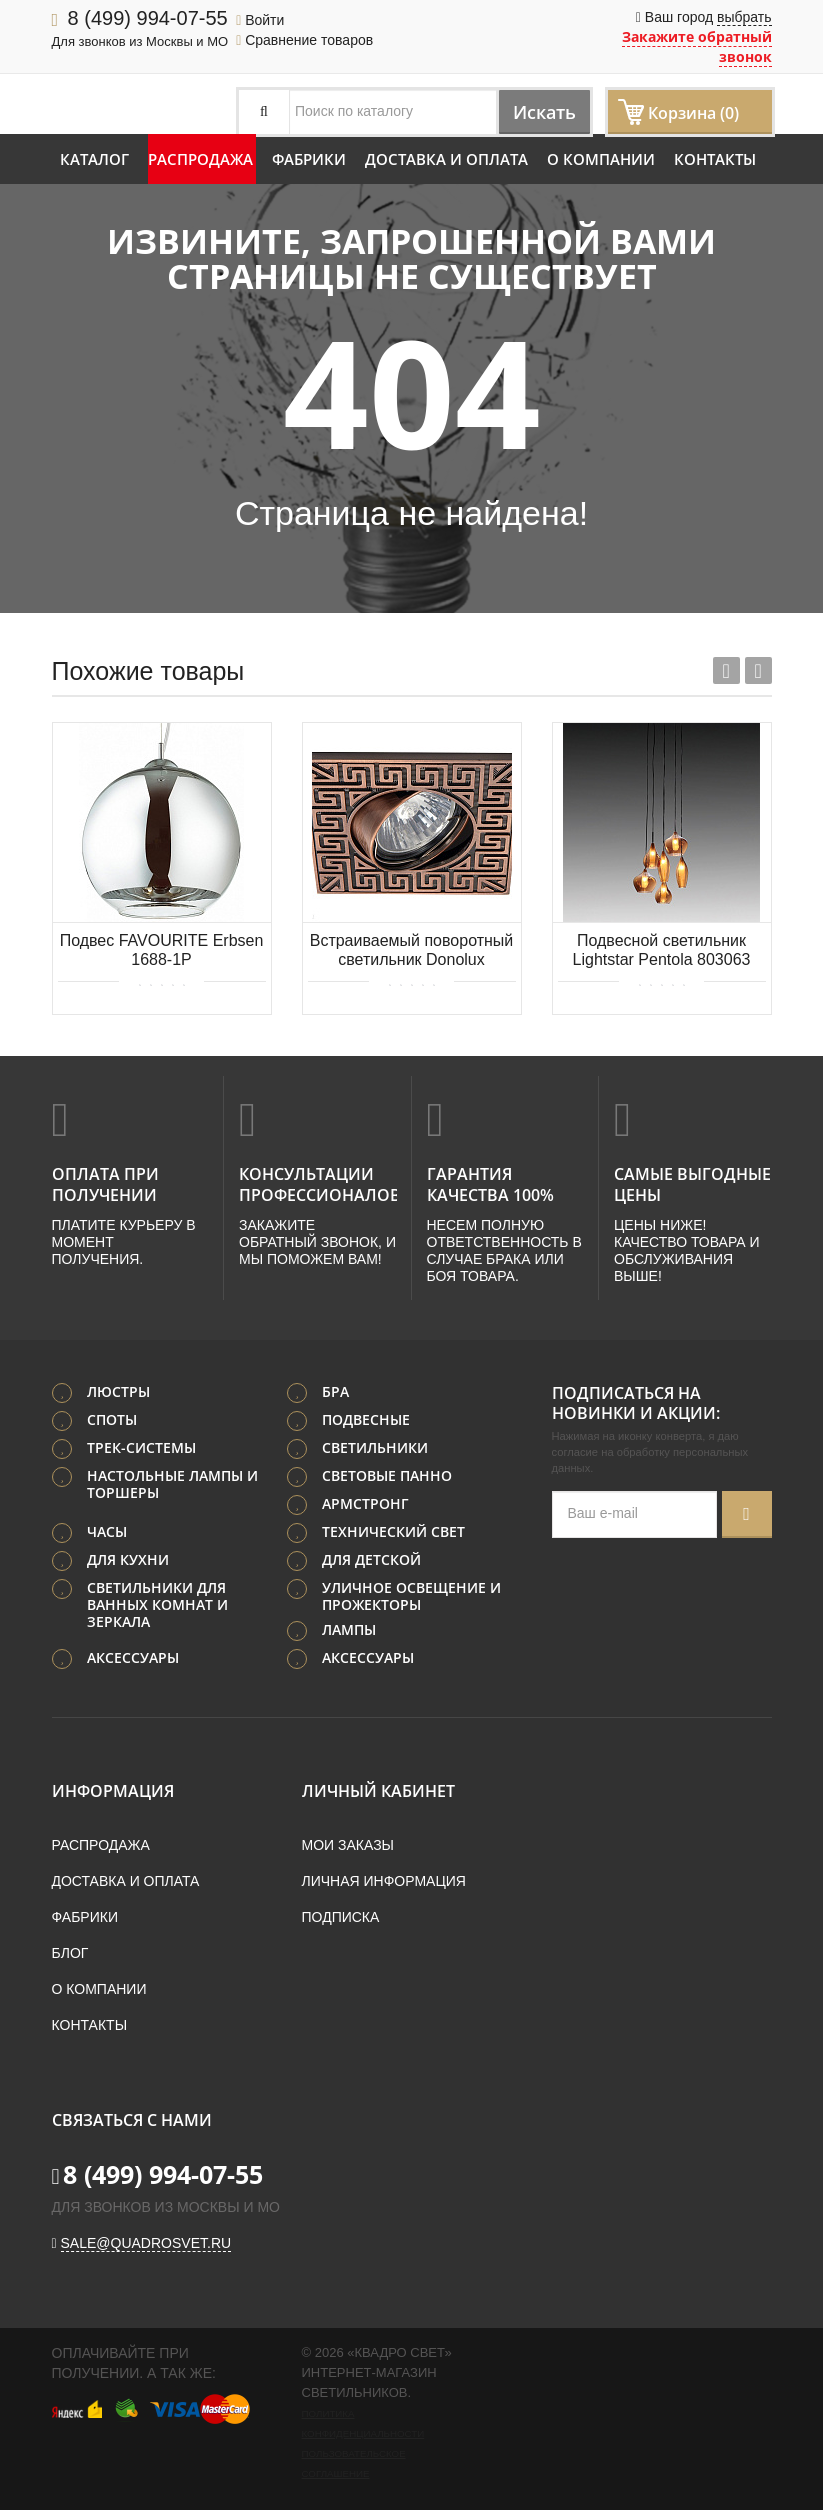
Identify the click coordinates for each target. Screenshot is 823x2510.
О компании (601, 159)
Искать (534, 111)
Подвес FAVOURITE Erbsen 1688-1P (162, 950)
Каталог (94, 159)
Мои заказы (348, 1842)
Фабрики (309, 159)
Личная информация (384, 1878)
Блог (70, 1950)
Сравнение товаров (304, 40)
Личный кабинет (378, 1788)
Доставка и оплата (446, 159)
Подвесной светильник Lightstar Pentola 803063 (662, 950)
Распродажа (200, 159)
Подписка (341, 1914)
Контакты (715, 159)
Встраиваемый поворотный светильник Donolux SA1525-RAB (412, 951)
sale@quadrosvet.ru (146, 2240)
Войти (260, 20)
